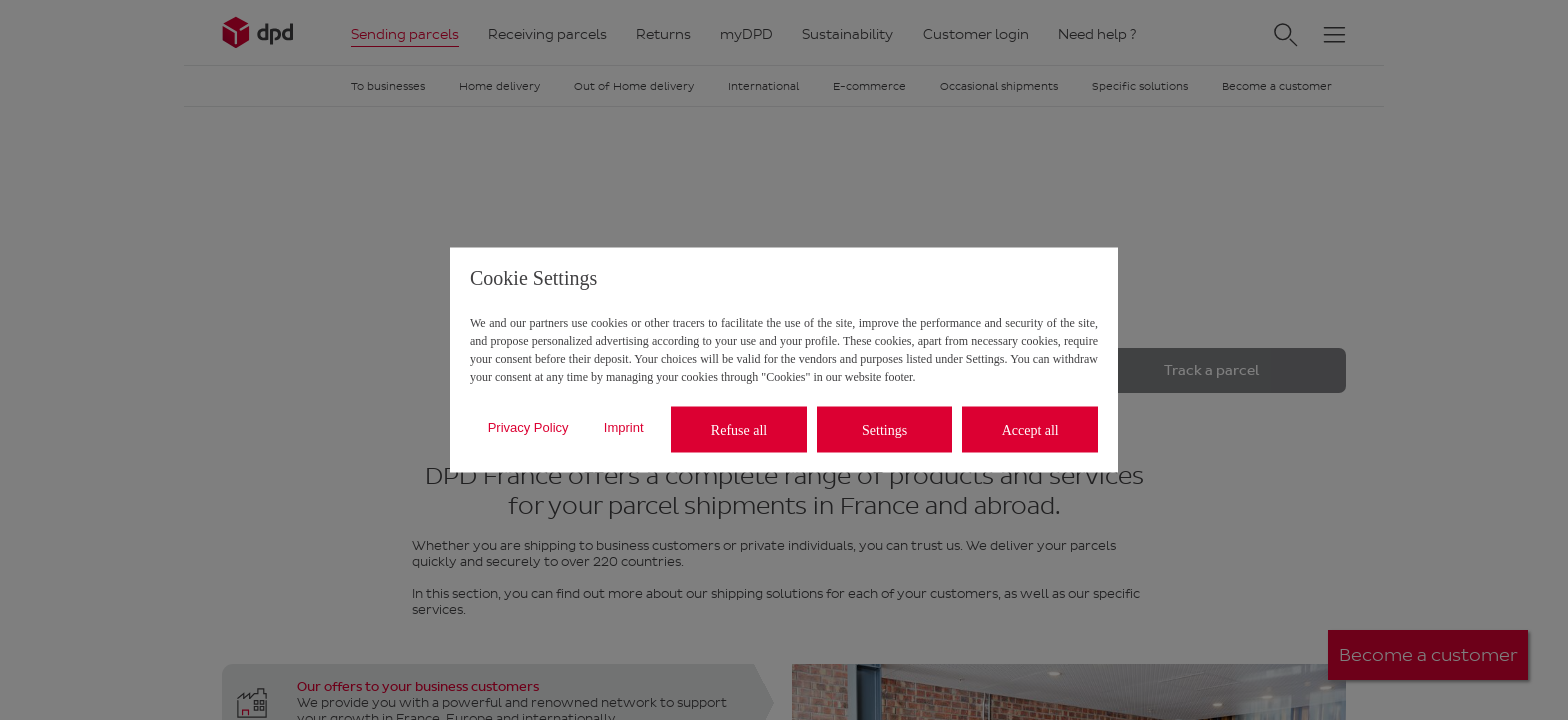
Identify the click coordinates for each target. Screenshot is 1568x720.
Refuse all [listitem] (739, 429)
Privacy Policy (528, 426)
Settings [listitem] (884, 429)
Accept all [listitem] (1030, 429)
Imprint (624, 426)
